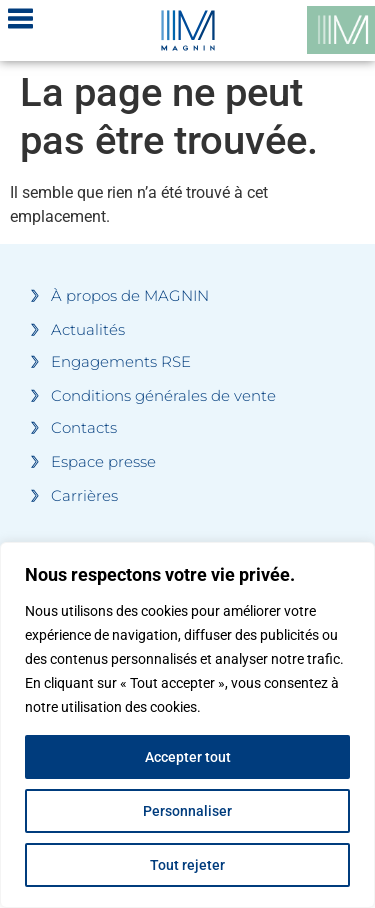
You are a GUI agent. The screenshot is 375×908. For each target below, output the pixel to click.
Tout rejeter (187, 865)
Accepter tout (188, 757)
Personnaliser (187, 811)
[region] (187, 725)
